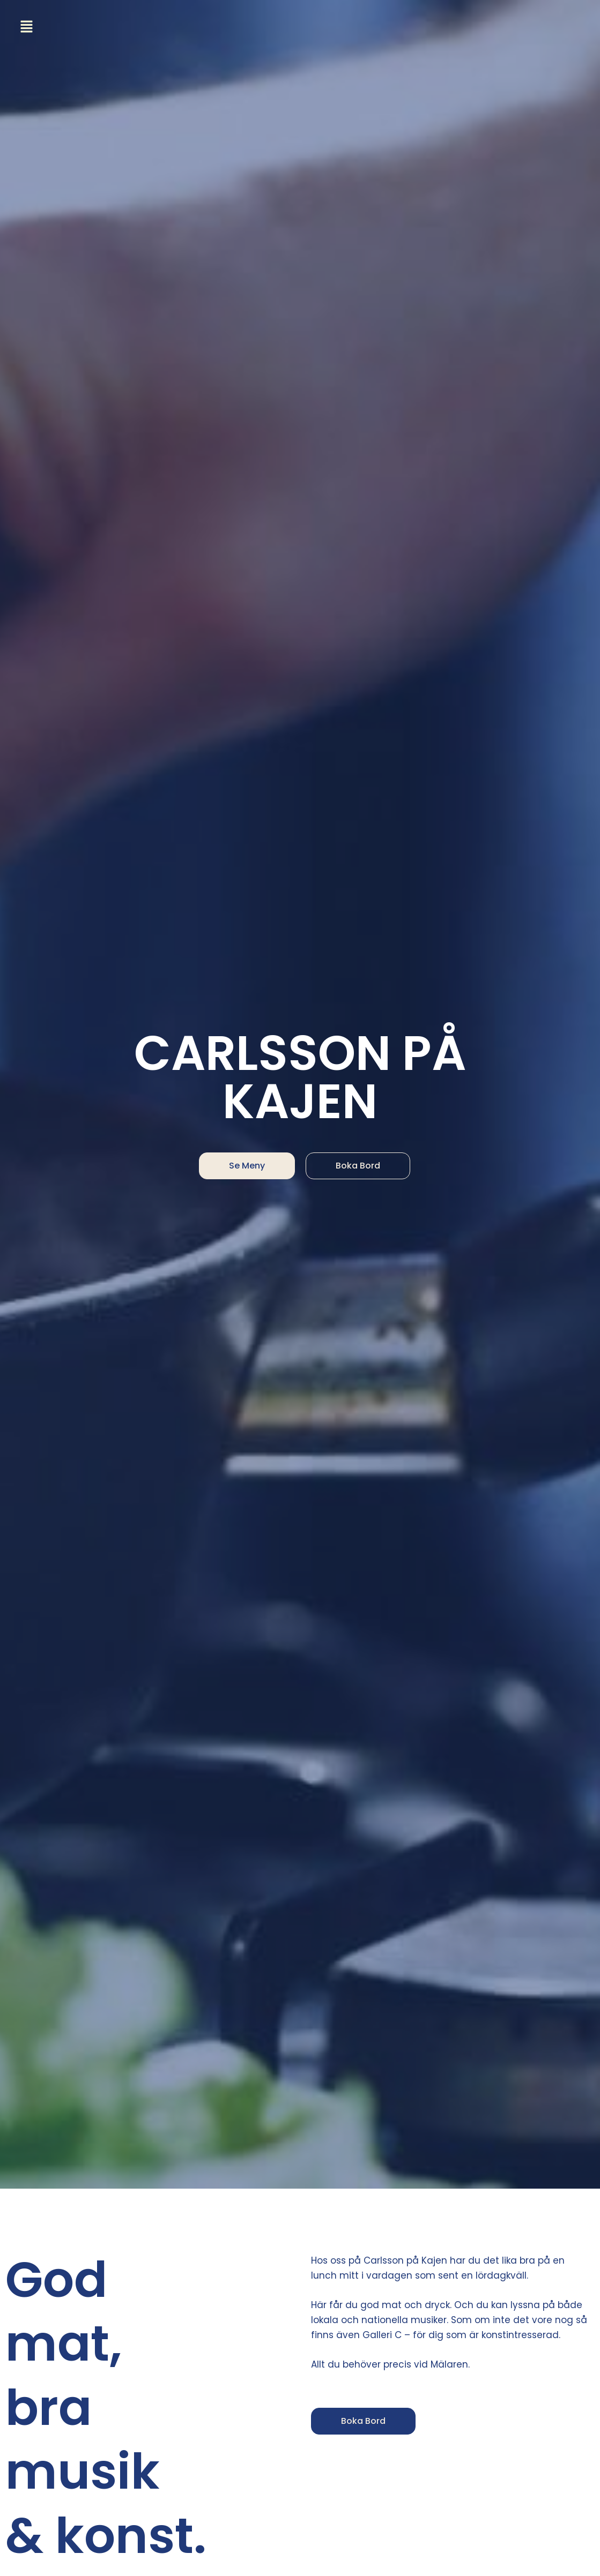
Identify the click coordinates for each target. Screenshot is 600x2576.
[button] (29, 27)
